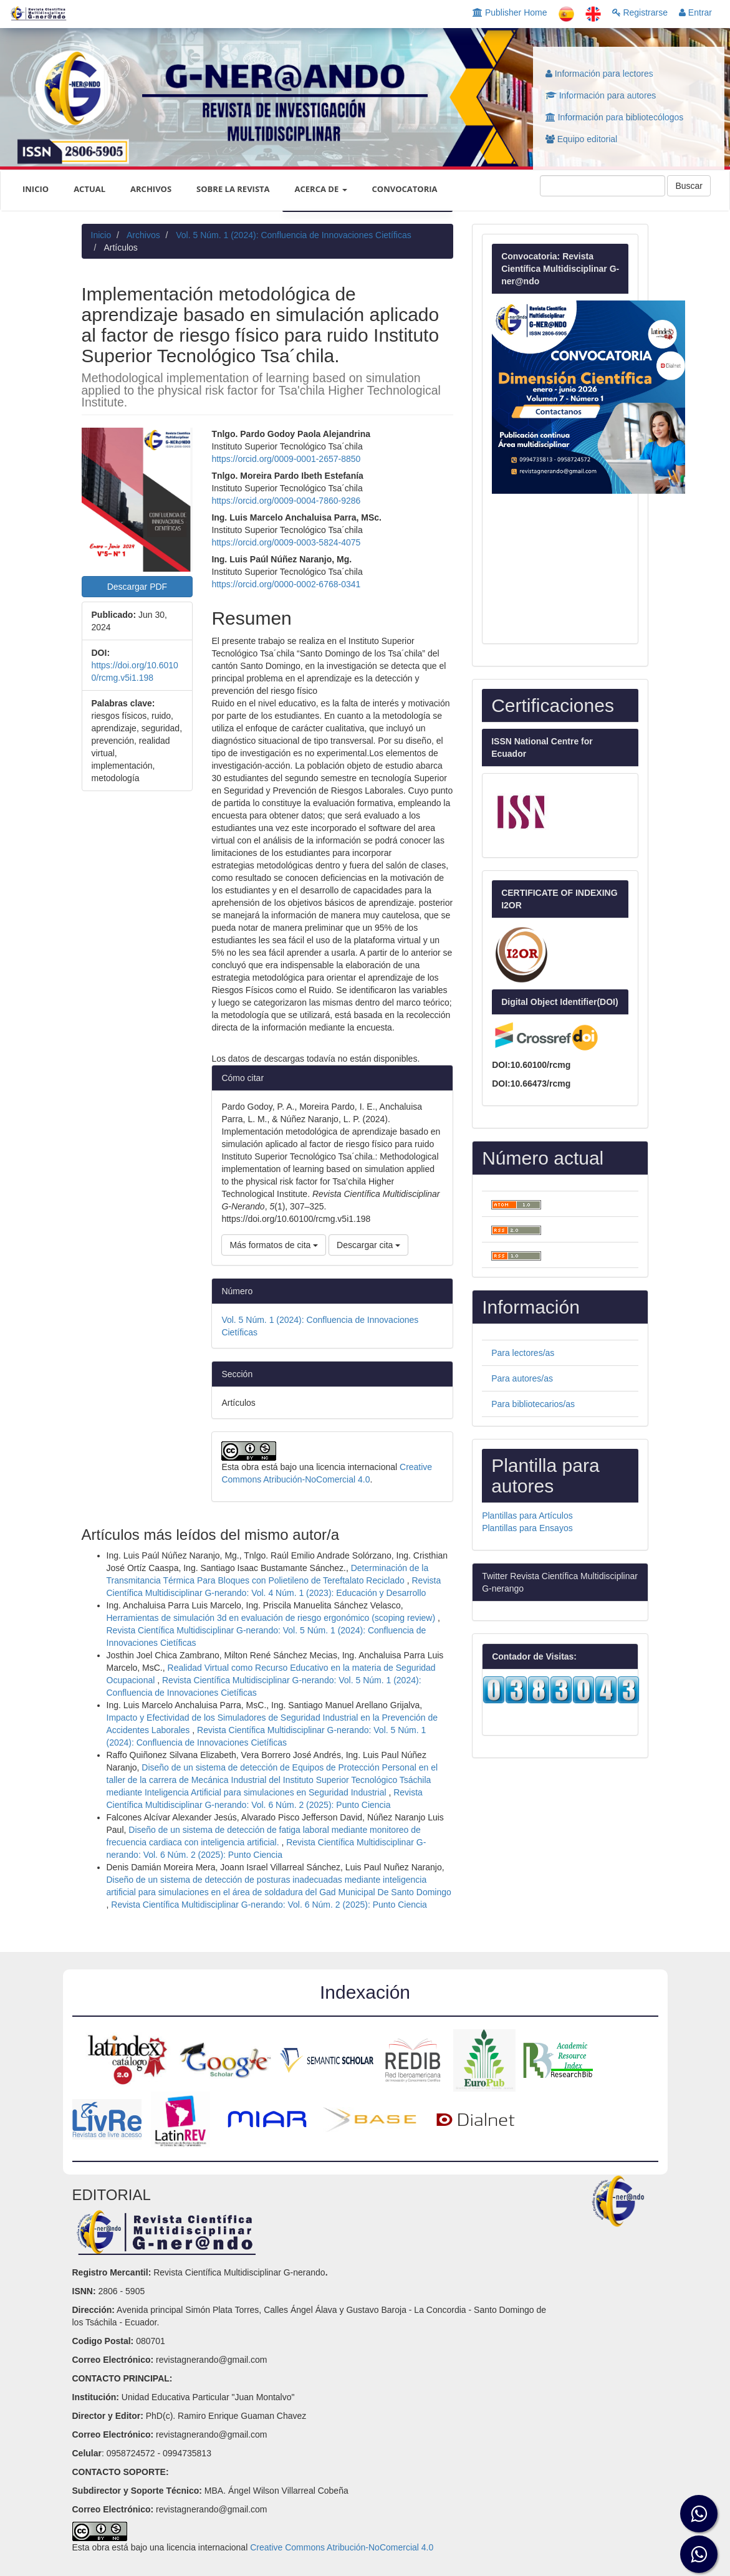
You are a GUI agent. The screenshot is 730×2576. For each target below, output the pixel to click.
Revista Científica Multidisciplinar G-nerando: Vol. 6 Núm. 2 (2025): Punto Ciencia (269, 1905)
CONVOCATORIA (405, 189)
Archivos (150, 189)
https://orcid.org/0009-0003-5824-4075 (285, 542)
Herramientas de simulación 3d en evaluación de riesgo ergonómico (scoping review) (272, 1618)
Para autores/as (522, 1378)
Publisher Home (510, 12)
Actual (89, 189)
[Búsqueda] (602, 185)
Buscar (689, 186)
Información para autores (600, 95)
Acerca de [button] (321, 189)
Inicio (101, 235)
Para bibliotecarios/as (533, 1404)
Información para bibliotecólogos (614, 117)
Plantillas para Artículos (527, 1516)
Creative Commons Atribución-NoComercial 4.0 (341, 2547)
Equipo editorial (581, 139)
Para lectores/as (522, 1353)
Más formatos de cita (273, 1245)
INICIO (35, 189)
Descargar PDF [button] (137, 587)
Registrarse (640, 12)
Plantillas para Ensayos (527, 1528)
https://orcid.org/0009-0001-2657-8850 (285, 459)
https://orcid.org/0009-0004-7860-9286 (285, 501)
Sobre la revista (232, 189)
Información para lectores (599, 74)
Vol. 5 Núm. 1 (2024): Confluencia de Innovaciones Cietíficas (293, 235)
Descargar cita (368, 1245)
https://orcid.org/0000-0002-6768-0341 (285, 584)
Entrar (695, 12)
